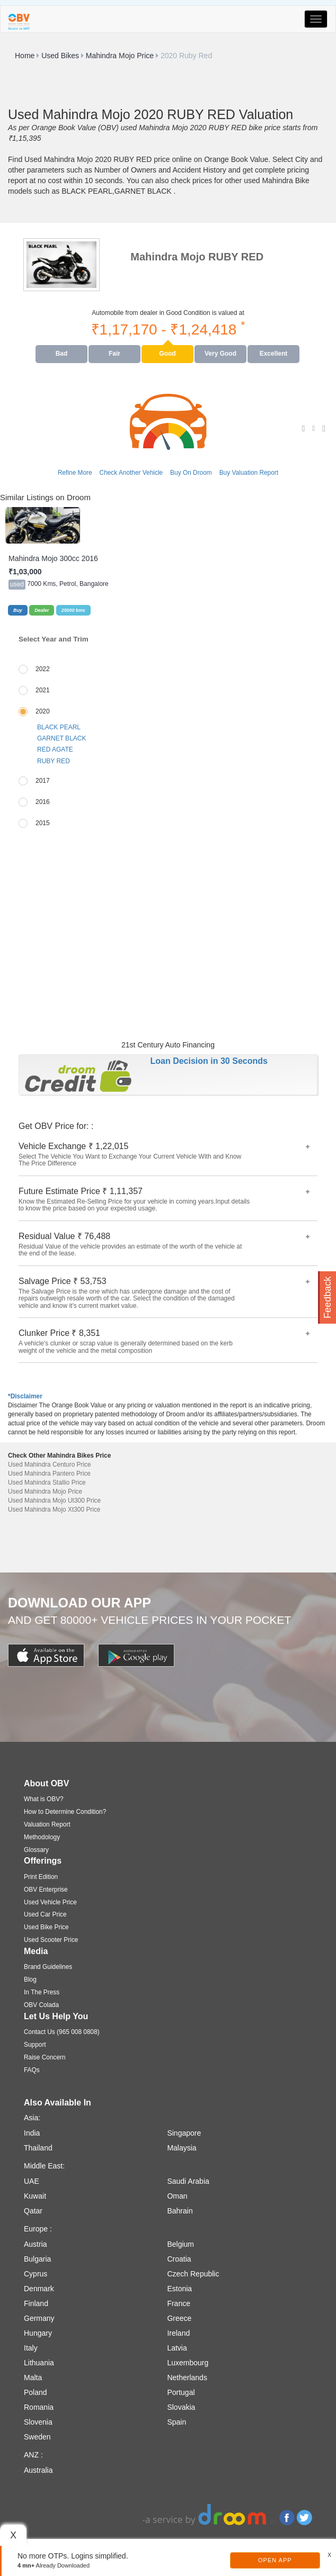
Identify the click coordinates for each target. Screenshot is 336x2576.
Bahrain (179, 2211)
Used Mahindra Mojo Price (45, 1491)
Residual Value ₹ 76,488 (164, 1245)
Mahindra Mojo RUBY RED (196, 257)
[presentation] (62, 354)
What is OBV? (44, 1799)
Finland (36, 2303)
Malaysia (181, 2148)
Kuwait (35, 2196)
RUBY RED (53, 761)
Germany (39, 2318)
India (32, 2133)
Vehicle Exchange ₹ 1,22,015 (164, 1155)
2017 (43, 780)
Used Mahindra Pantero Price (49, 1473)
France (178, 2303)
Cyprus (35, 2274)
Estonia (179, 2288)
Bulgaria (37, 2259)
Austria (35, 2244)
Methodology (42, 1837)
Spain (176, 2422)
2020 (43, 711)
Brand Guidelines (48, 1967)
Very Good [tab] (220, 353)
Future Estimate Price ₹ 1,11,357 (164, 1200)
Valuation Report (47, 1824)
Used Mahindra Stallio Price (47, 1482)
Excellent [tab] (274, 353)
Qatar (33, 2211)
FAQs (32, 2070)
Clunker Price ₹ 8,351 (164, 1341)
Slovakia (181, 2407)
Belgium (180, 2244)
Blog (30, 1979)
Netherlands (187, 2377)
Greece (179, 2318)
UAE (31, 2181)
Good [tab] (167, 353)
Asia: (32, 2117)
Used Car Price (45, 1914)
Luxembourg (187, 2362)
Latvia (177, 2348)
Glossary (36, 1850)
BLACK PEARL (59, 727)
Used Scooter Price (51, 1940)
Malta (33, 2377)
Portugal (180, 2392)
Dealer (41, 610)
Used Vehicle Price (50, 1902)
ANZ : (33, 2455)
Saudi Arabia (188, 2181)
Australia (38, 2470)
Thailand (38, 2148)
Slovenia (38, 2422)
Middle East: (44, 2166)
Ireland (178, 2333)
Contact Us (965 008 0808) (62, 2032)
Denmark (39, 2288)
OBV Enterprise (46, 1889)
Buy (17, 610)
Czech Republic (193, 2274)
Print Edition (41, 1877)
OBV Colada (41, 2005)
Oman (177, 2196)
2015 (43, 823)
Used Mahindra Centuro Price (49, 1464)
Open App (275, 2560)
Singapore (184, 2133)
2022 (43, 669)
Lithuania (39, 2362)
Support (35, 2044)
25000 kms (73, 610)
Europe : (38, 2229)
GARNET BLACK (61, 738)
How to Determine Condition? (65, 1811)
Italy (31, 2348)
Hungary (38, 2333)
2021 (43, 690)
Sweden (37, 2437)
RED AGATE (55, 749)
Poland (35, 2392)
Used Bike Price (46, 1927)
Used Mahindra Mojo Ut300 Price (54, 1500)
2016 (43, 802)
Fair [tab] (114, 353)
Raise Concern (45, 2057)
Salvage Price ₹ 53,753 (164, 1293)
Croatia (179, 2259)
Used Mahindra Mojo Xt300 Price (54, 1509)
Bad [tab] (62, 353)
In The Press (41, 1992)
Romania (39, 2407)
